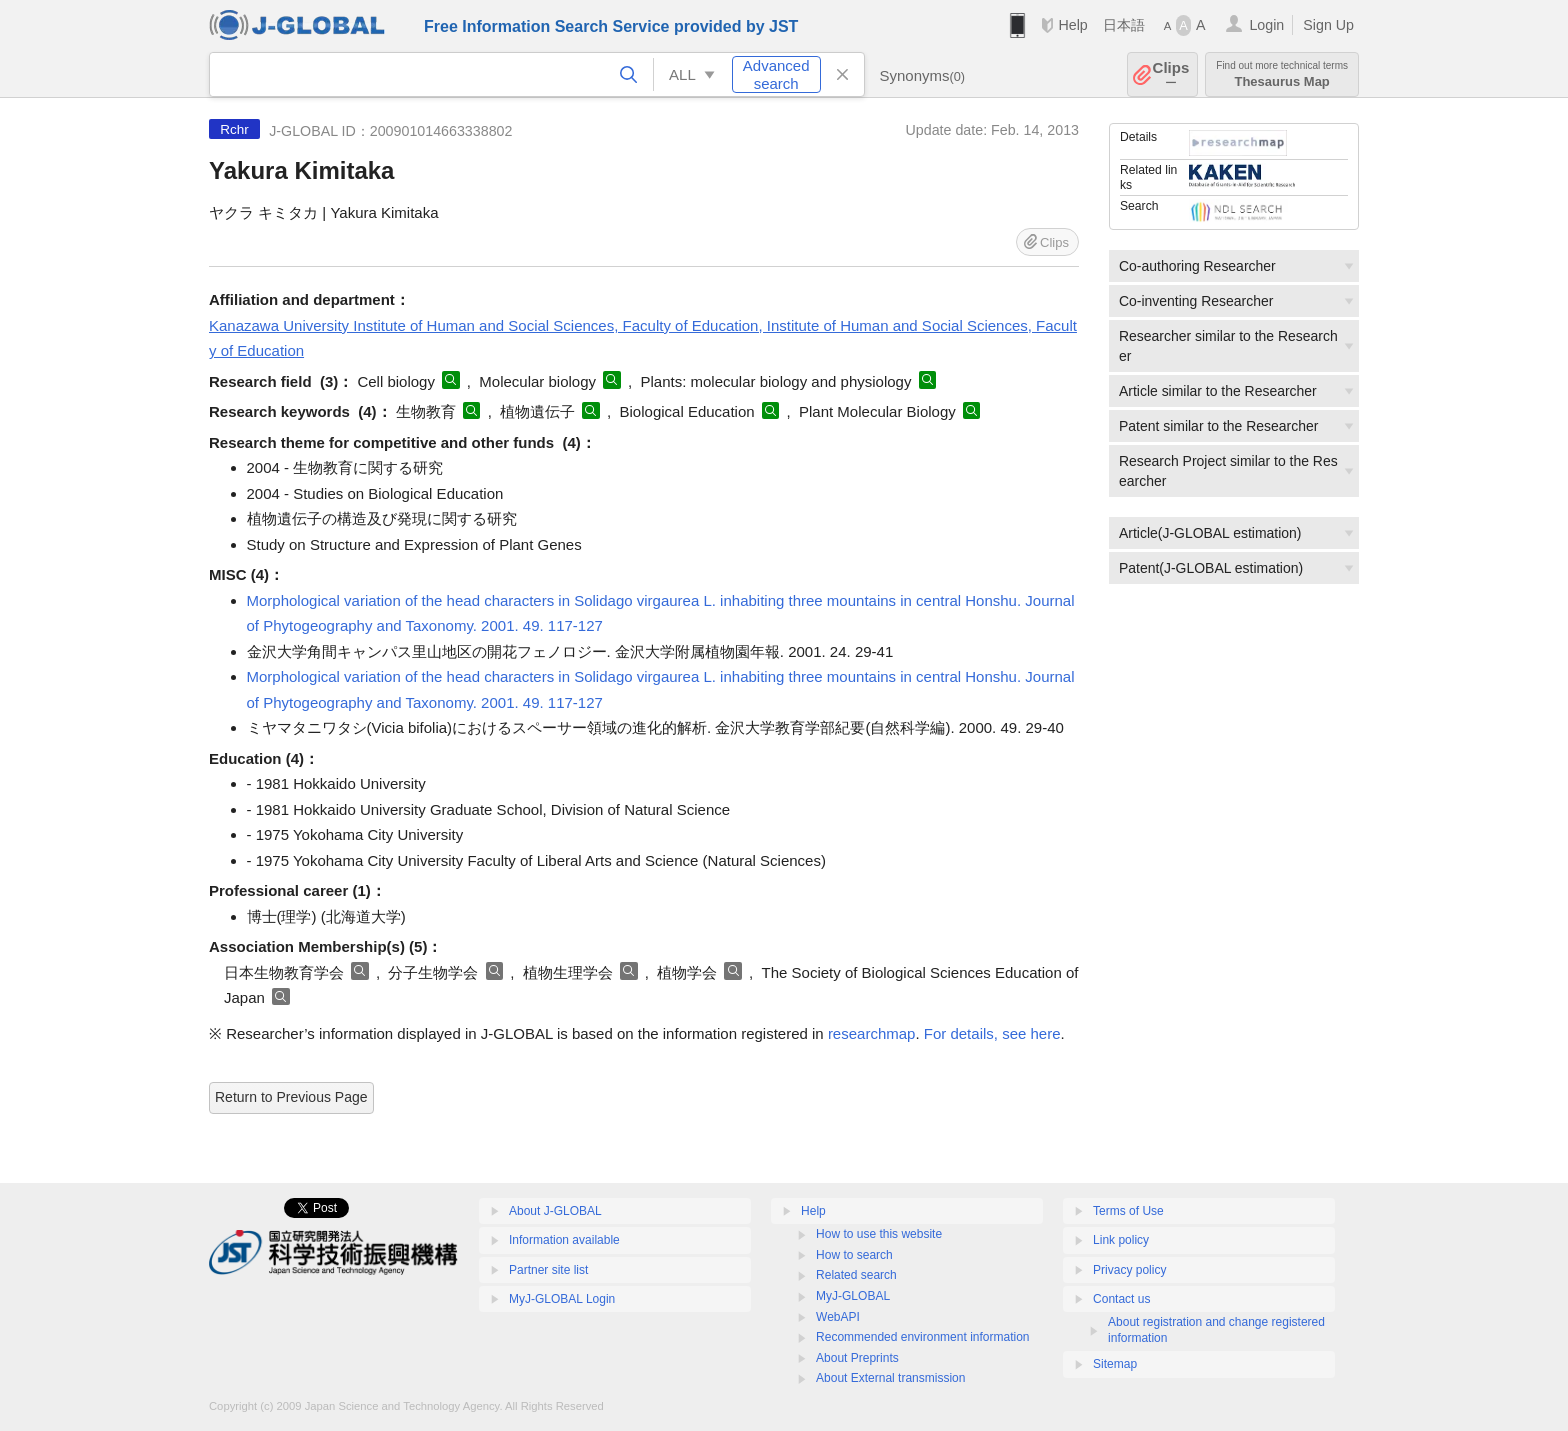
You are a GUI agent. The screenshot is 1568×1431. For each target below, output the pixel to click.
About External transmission (890, 1378)
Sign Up (1328, 25)
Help (1072, 25)
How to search (854, 1255)
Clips (1171, 74)
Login (1266, 25)
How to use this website (879, 1234)
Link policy (1121, 1240)
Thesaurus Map (1282, 74)
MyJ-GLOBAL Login (562, 1299)
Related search (856, 1275)
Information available (564, 1240)
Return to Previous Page (291, 1097)
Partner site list (548, 1270)
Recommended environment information (922, 1337)
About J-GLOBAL (555, 1211)
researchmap (872, 1033)
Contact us (1121, 1299)
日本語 (1124, 25)
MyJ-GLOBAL (853, 1296)
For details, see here (992, 1033)
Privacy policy (1129, 1270)
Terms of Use (1128, 1211)
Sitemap (1115, 1364)
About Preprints (857, 1358)
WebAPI (838, 1317)
